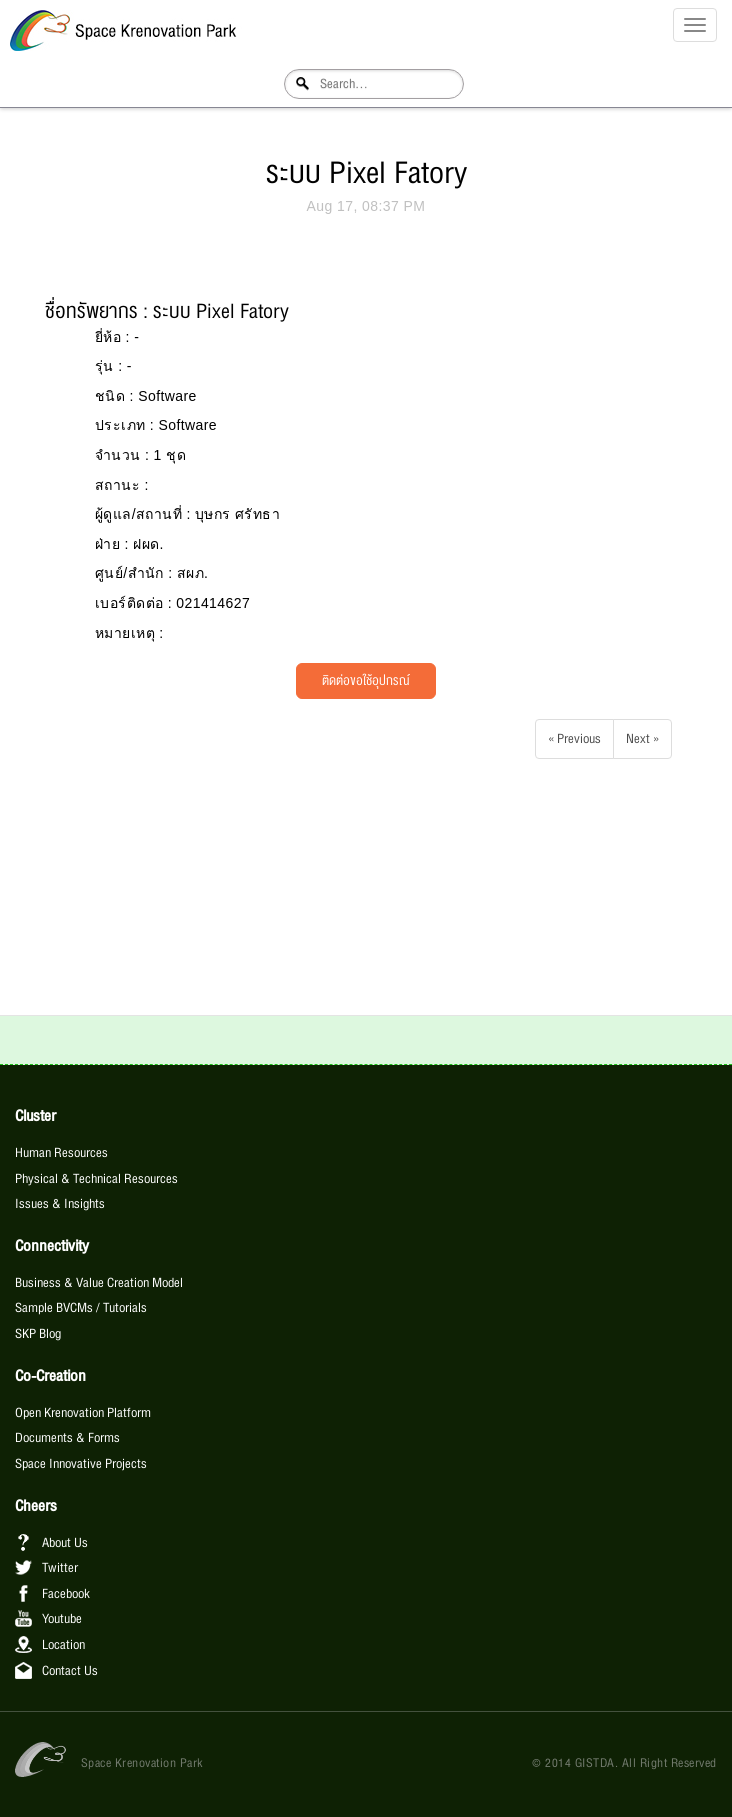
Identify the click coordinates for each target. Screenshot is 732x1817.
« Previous (574, 739)
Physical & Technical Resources (96, 1179)
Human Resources (61, 1153)
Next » (642, 739)
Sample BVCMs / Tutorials (81, 1308)
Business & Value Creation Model (99, 1283)
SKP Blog (38, 1334)
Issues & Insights (60, 1204)
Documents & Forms (67, 1438)
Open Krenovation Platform (83, 1413)
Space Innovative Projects (81, 1464)
